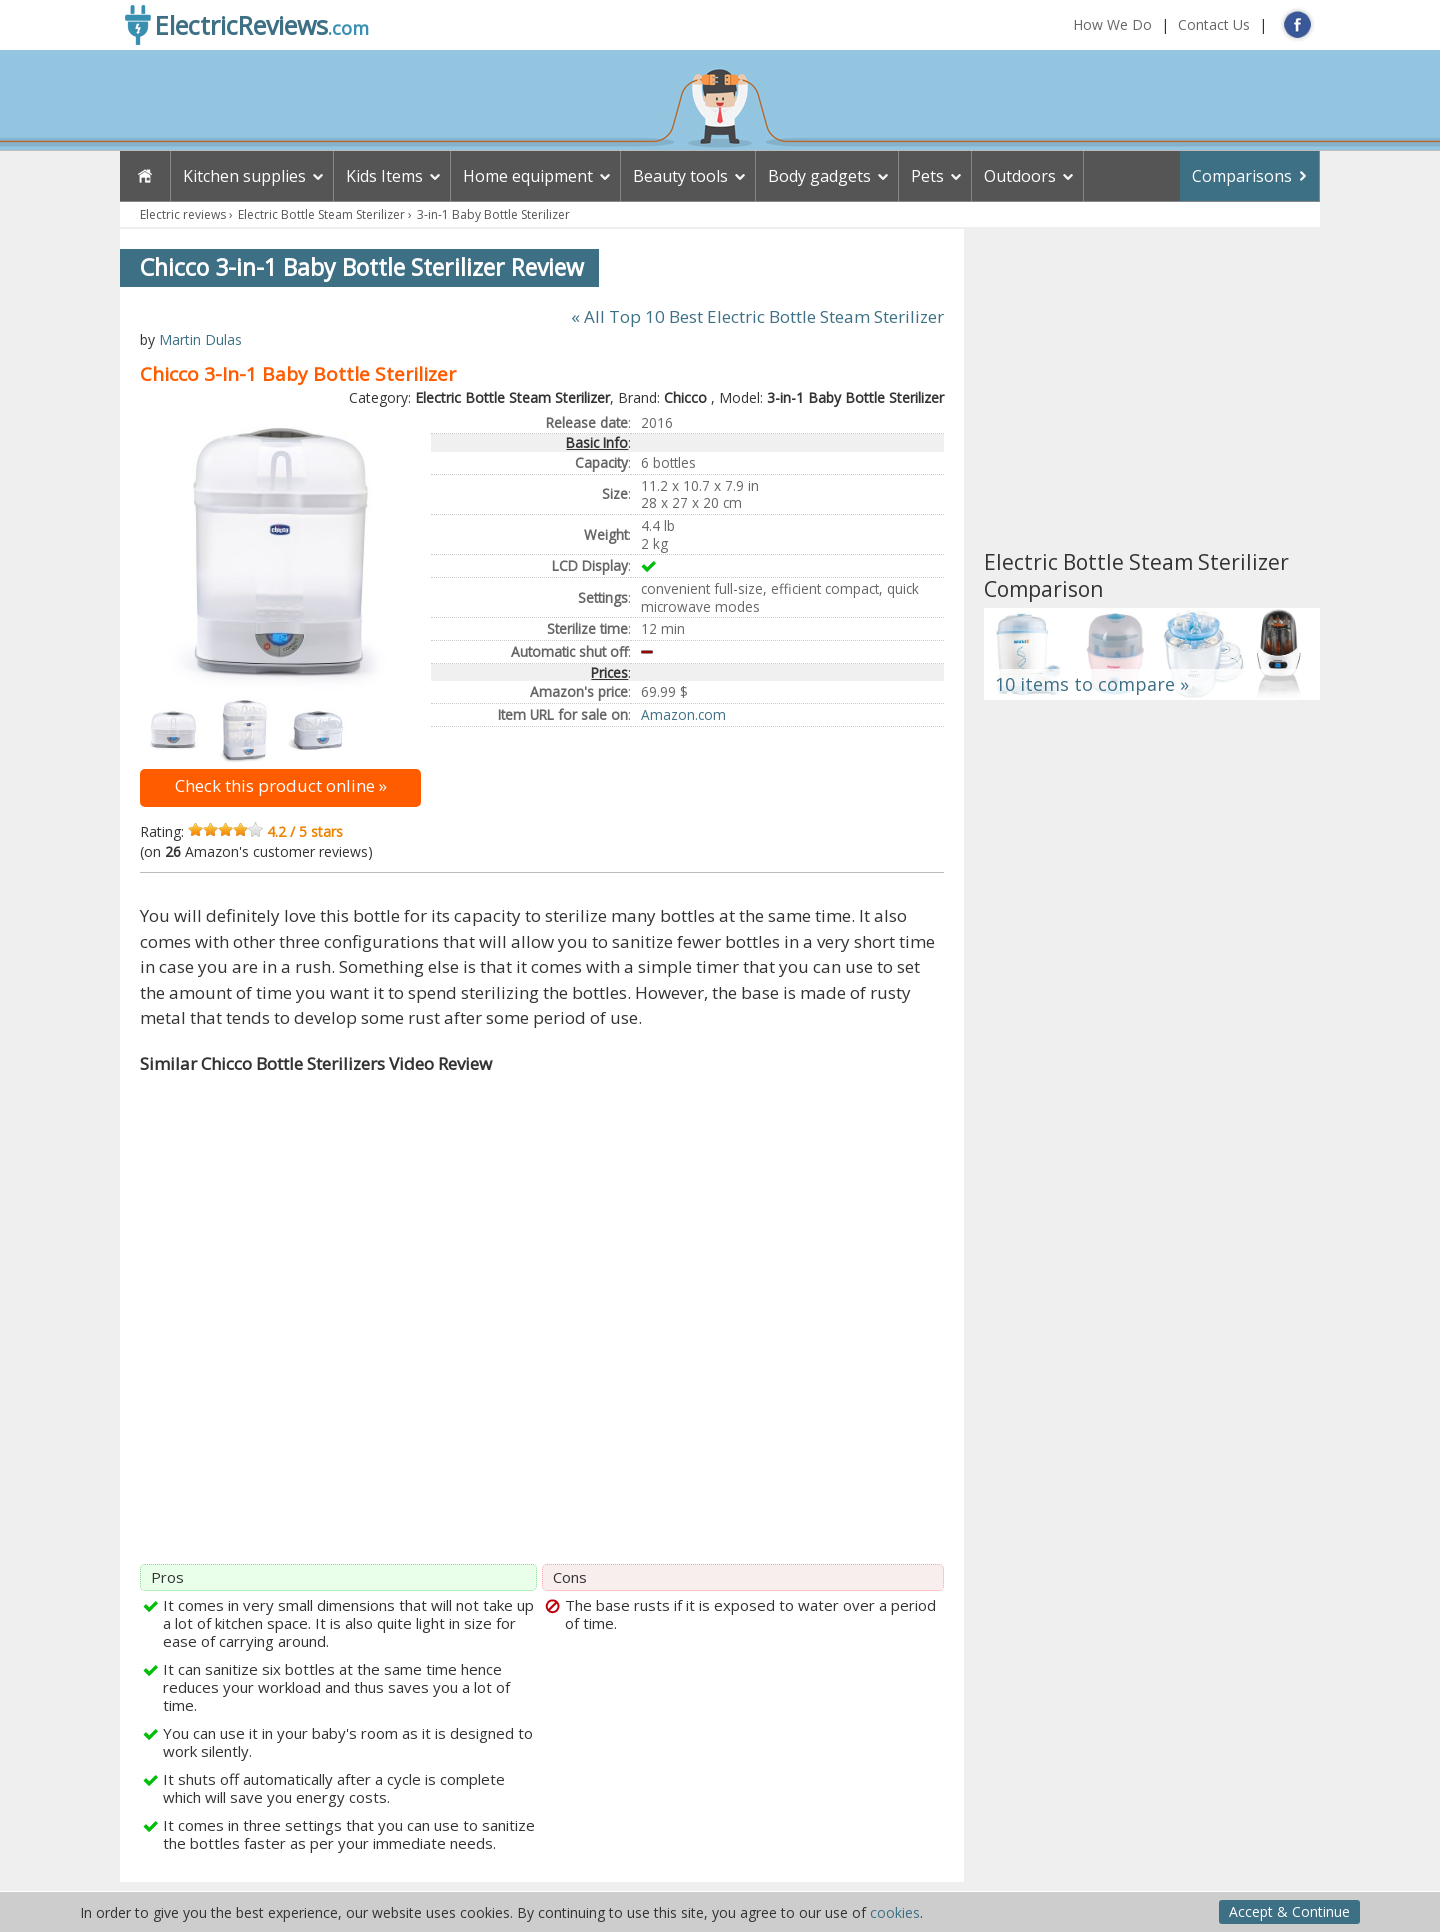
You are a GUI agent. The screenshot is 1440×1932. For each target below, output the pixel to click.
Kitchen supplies (244, 176)
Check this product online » (281, 785)
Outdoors (1020, 176)
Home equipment (528, 176)
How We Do (1112, 24)
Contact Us (1214, 24)
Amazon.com (683, 714)
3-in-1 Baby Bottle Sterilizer (493, 214)
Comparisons (1242, 176)
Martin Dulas (200, 339)
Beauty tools (680, 176)
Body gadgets (819, 176)
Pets (927, 176)
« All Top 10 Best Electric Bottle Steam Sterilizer (757, 316)
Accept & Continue (1289, 1911)
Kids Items (384, 176)
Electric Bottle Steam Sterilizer (321, 214)
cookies (895, 1912)
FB (1297, 24)
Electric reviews (183, 214)
